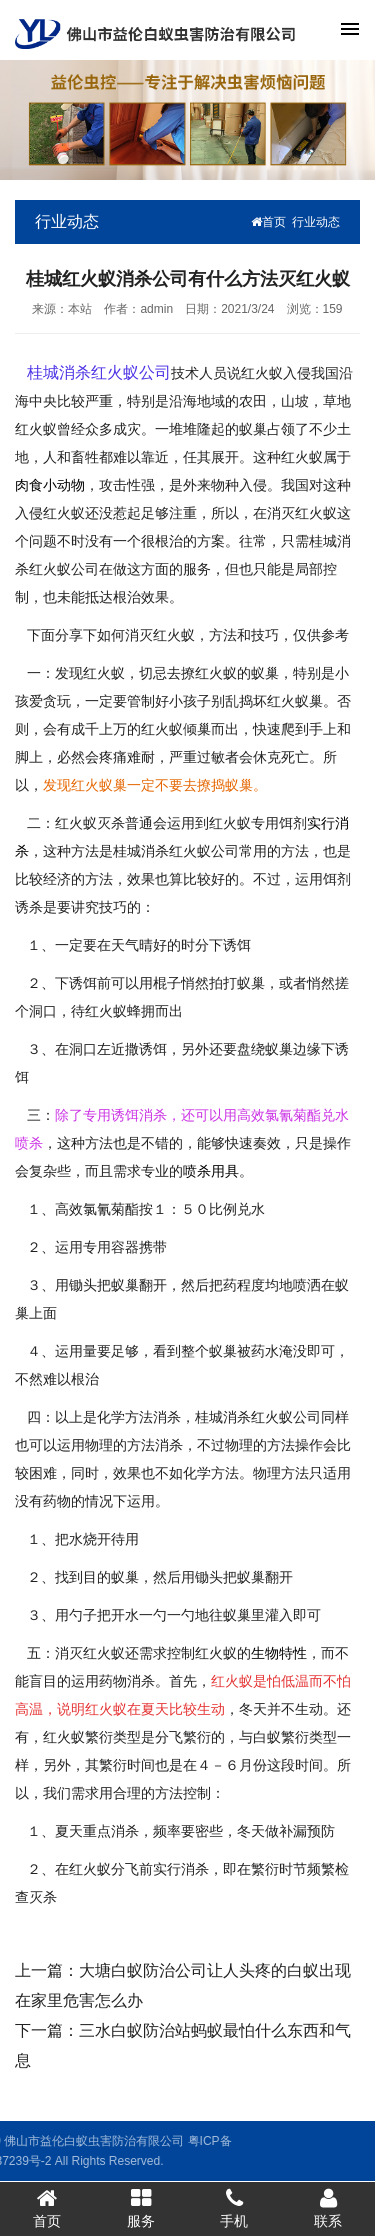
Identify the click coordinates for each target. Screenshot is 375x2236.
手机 (235, 2208)
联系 (328, 2208)
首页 (268, 222)
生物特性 (279, 1653)
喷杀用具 (211, 1171)
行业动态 (316, 222)
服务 (141, 2208)
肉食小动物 (50, 485)
